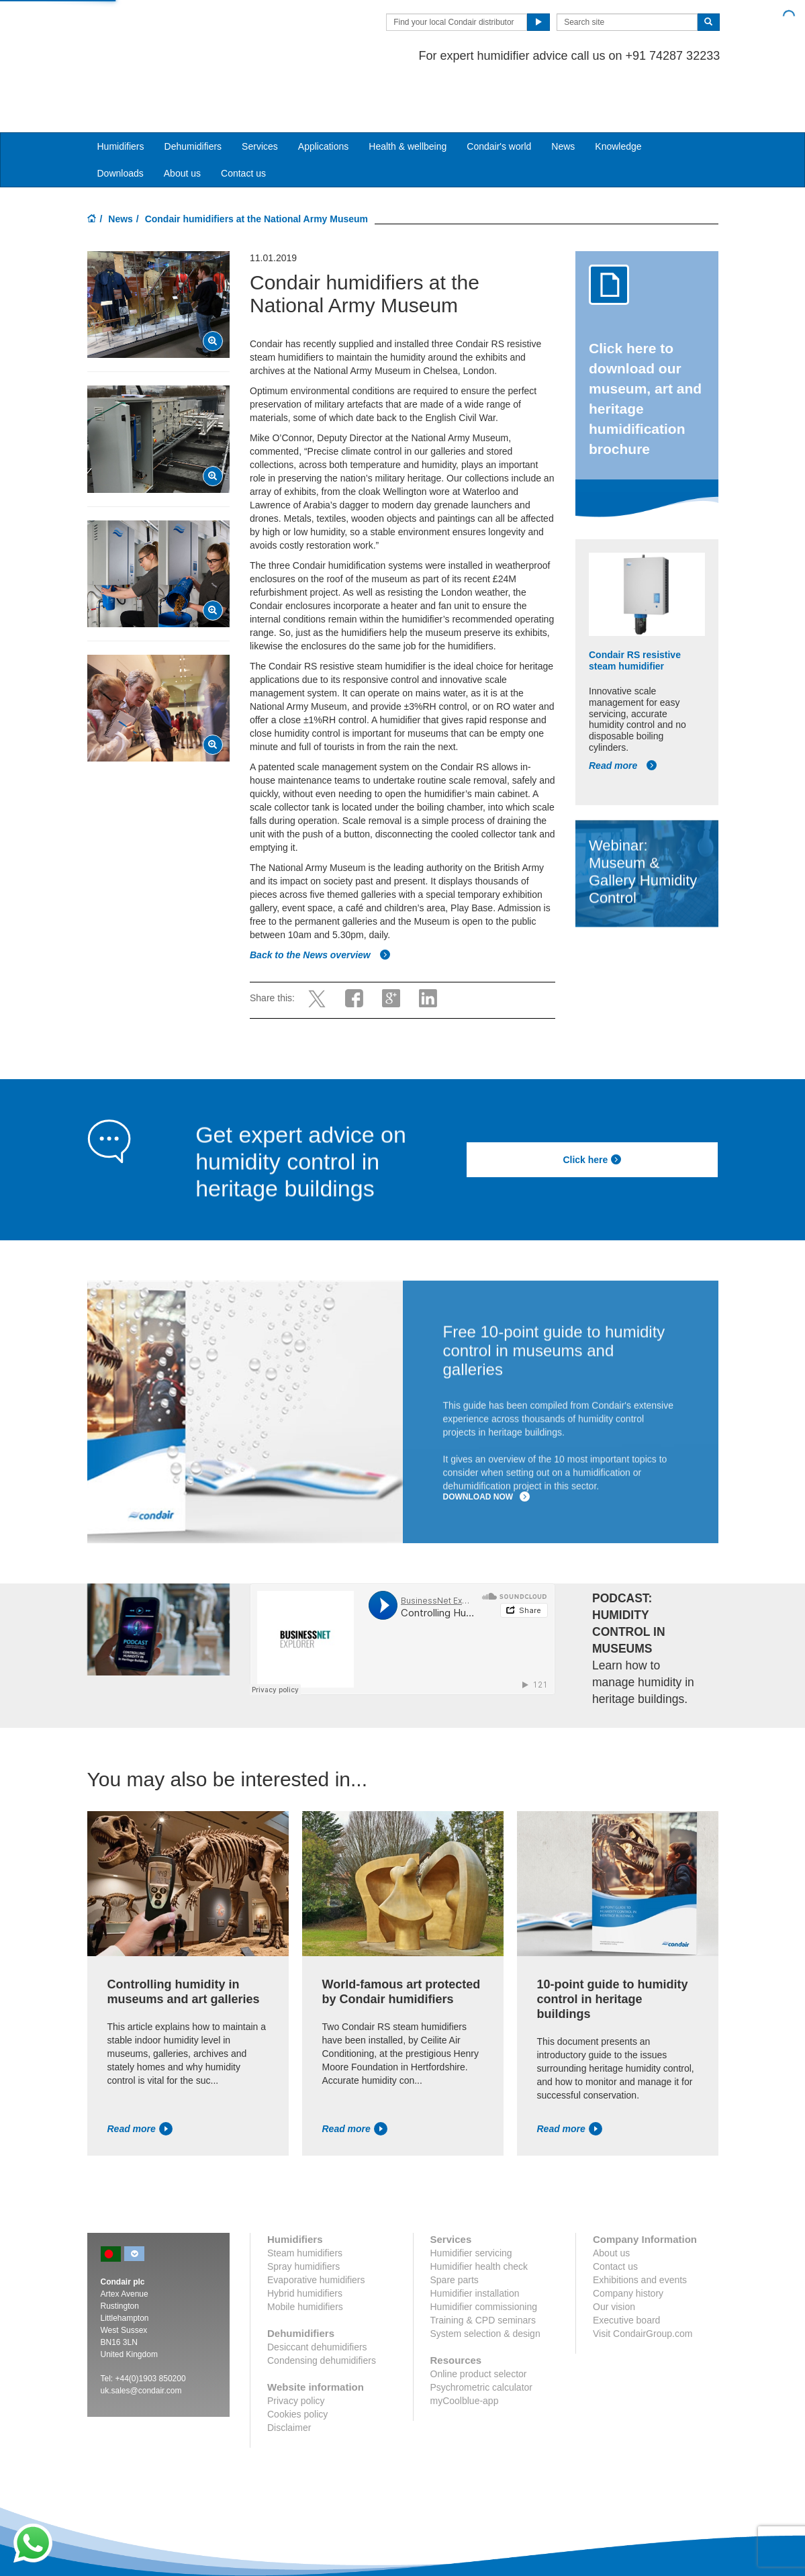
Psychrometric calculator (481, 2335)
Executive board (626, 2268)
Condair (164, 30)
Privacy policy (296, 2349)
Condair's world (499, 94)
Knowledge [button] (618, 94)
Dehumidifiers (193, 94)
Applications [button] (323, 94)
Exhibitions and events (640, 2228)
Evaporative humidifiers (316, 2228)
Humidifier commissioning (484, 2255)
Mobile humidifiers (305, 2255)
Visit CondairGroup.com (642, 2281)
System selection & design (485, 2281)
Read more (623, 713)
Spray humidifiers (303, 2214)
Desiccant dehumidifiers (317, 2295)
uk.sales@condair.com (141, 2339)
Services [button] (260, 94)
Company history (628, 2241)
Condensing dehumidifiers (321, 2308)
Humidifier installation (475, 2241)
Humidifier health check (479, 2214)
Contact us (243, 121)
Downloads (120, 121)
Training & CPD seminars (483, 2268)
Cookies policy (297, 2362)
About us (182, 121)
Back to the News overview (320, 903)
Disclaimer (289, 2376)
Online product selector (478, 2322)
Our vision (614, 2255)
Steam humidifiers (304, 2201)
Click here (592, 1108)
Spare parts (454, 2228)
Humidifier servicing (471, 2201)
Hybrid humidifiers (304, 2241)
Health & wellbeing (407, 94)
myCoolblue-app (464, 2349)
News (563, 94)
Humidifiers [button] (120, 94)
